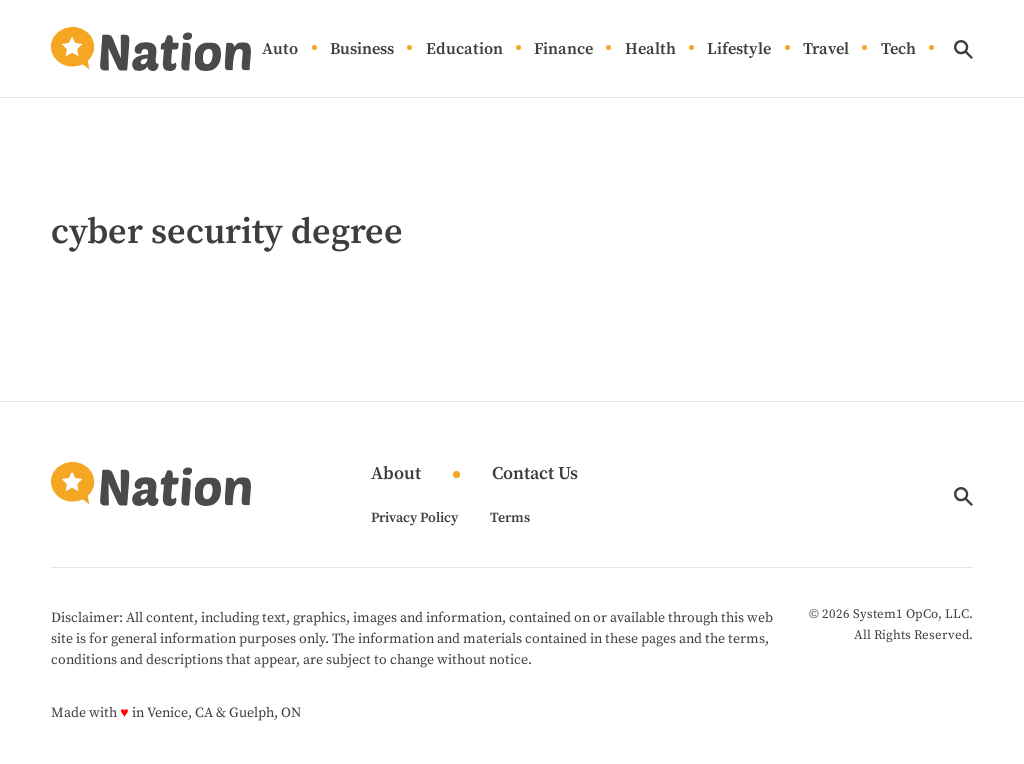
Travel (826, 49)
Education (464, 49)
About (396, 474)
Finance (563, 49)
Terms (510, 518)
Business (362, 49)
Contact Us (535, 474)
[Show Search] (963, 49)
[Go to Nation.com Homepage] (151, 49)
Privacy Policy (414, 518)
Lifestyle (739, 49)
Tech (898, 49)
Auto (280, 49)
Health (650, 49)
